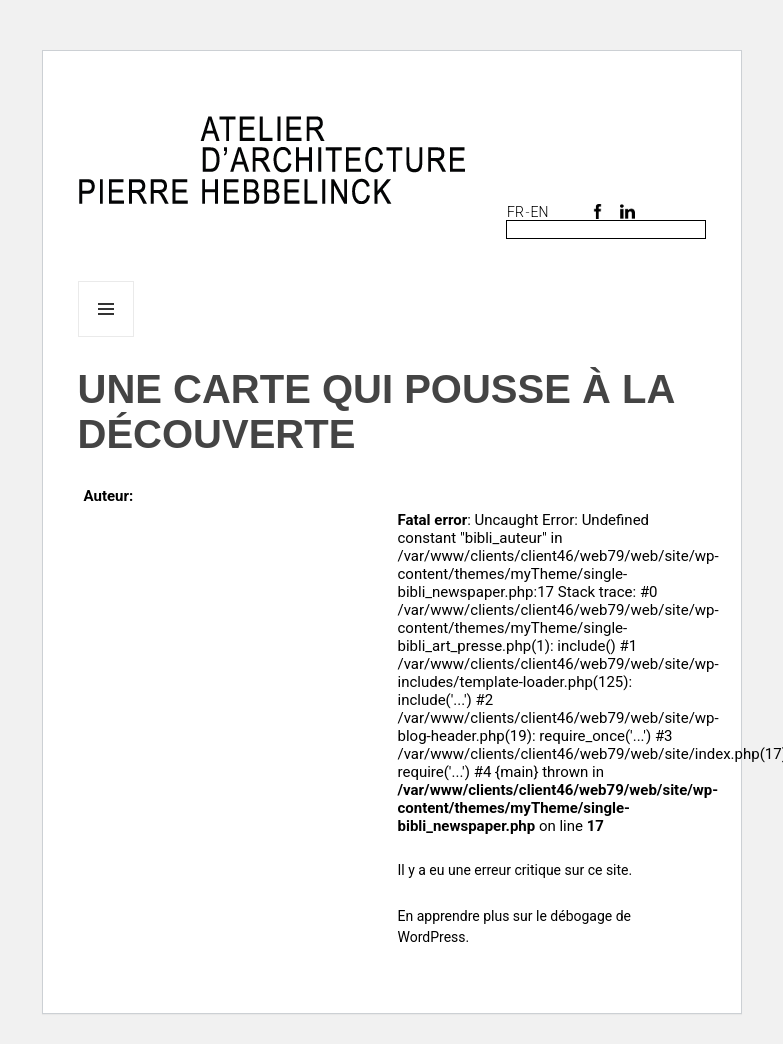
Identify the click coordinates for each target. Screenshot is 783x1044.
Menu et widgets (106, 336)
